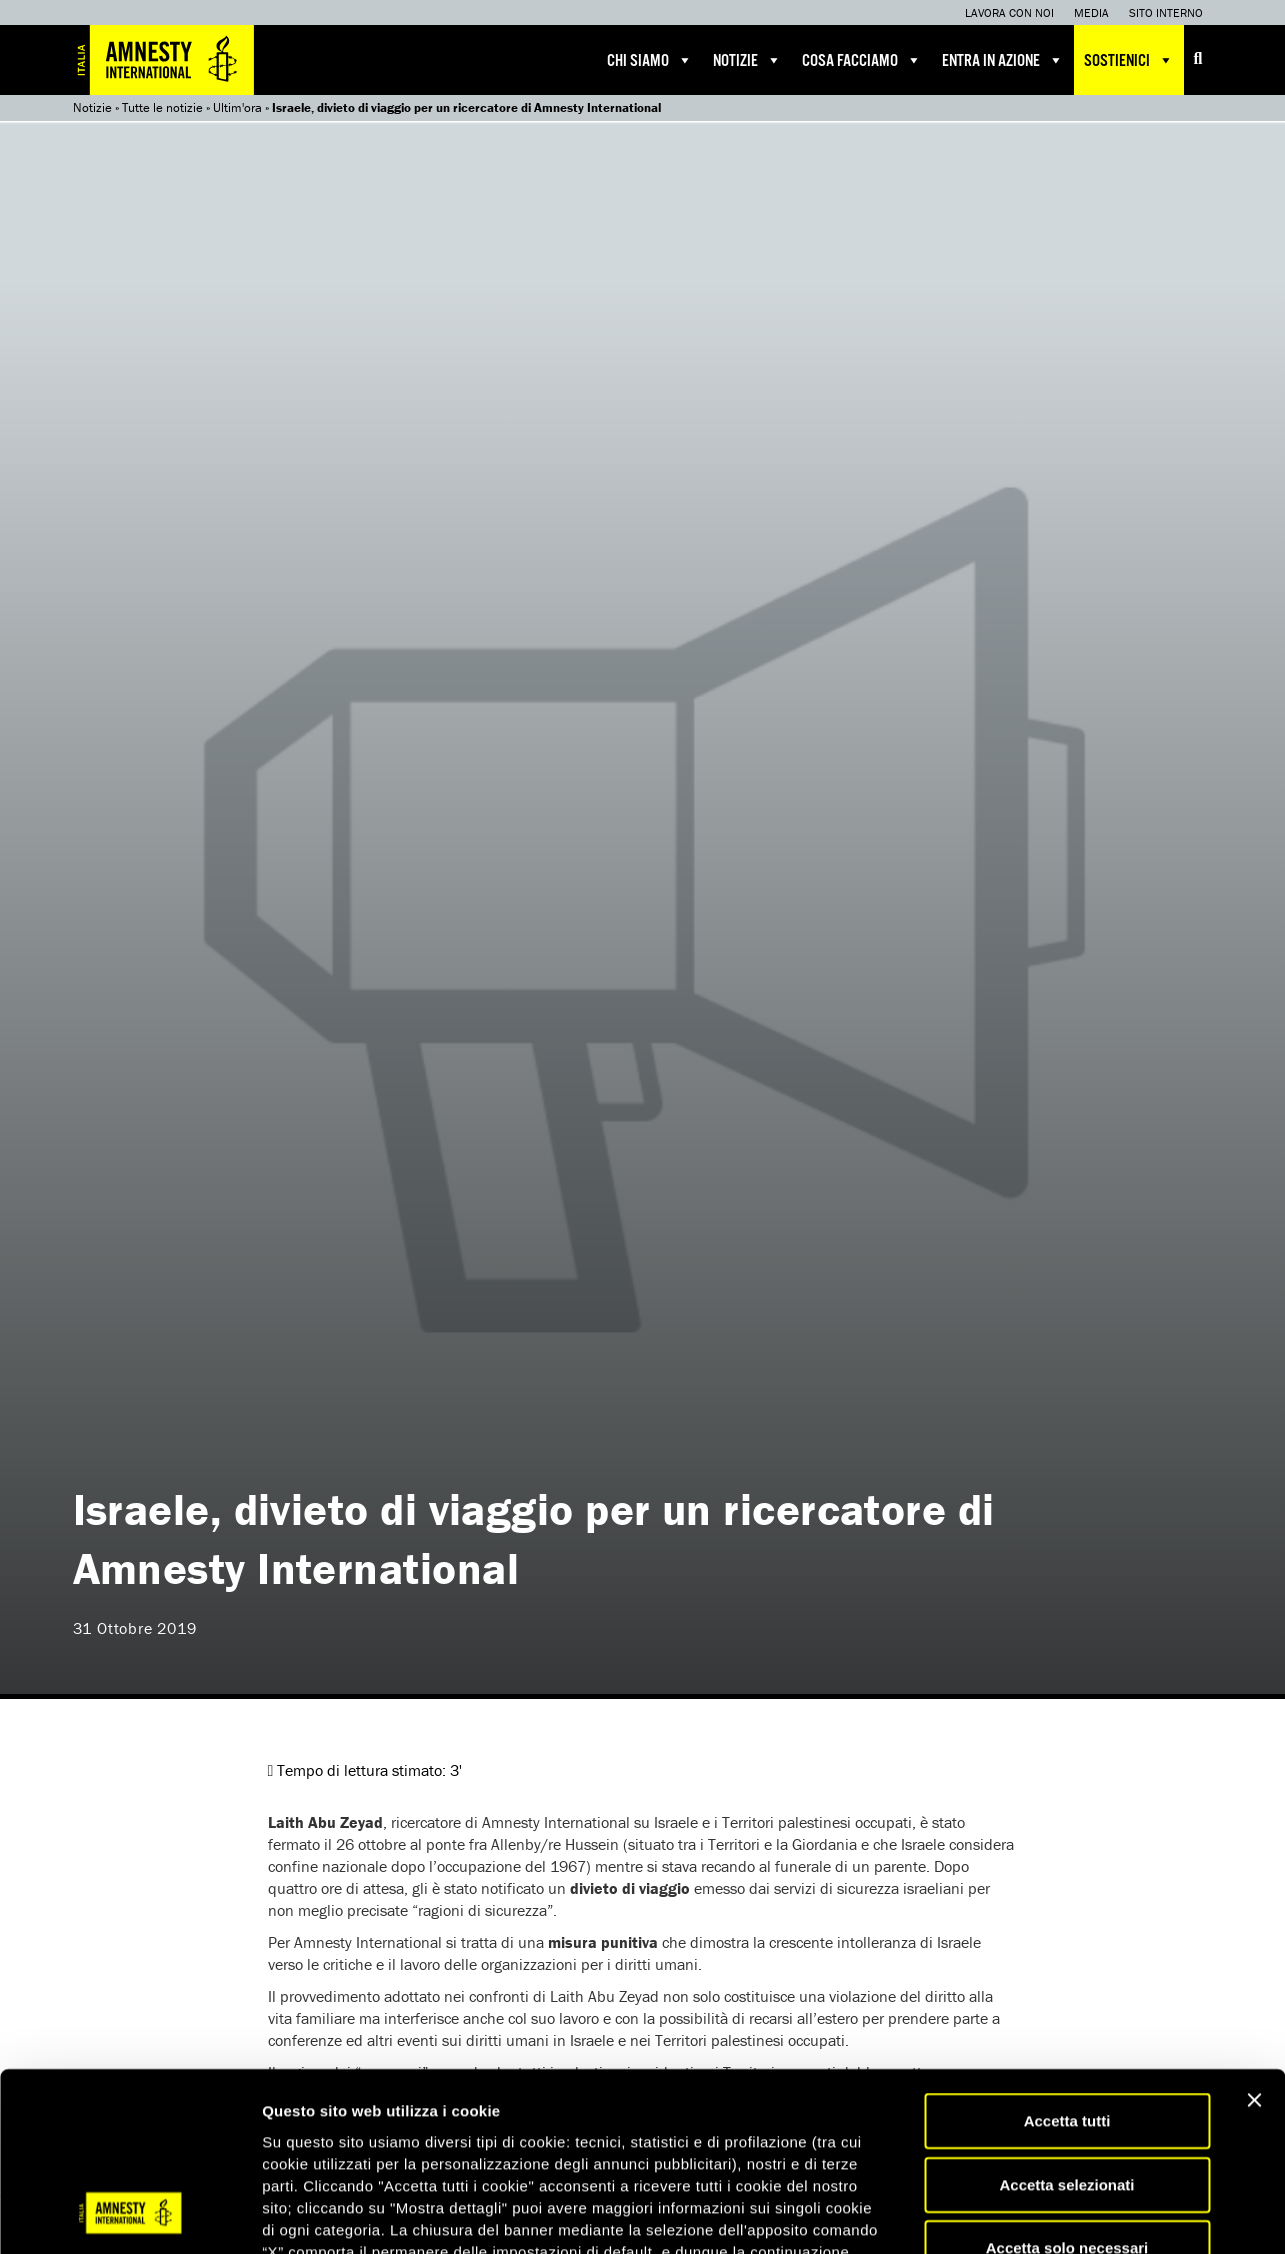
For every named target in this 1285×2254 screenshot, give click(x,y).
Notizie (747, 60)
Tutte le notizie (162, 107)
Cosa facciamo (862, 60)
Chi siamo (650, 60)
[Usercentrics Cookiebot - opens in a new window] (129, 2215)
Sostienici (1129, 60)
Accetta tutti (1067, 1960)
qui (600, 2134)
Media (1091, 12)
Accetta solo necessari (1067, 2087)
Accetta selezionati (1066, 2024)
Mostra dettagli (1052, 2214)
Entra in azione (1003, 60)
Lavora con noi (1009, 12)
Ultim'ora (237, 107)
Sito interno (1166, 12)
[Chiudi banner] (1254, 1940)
